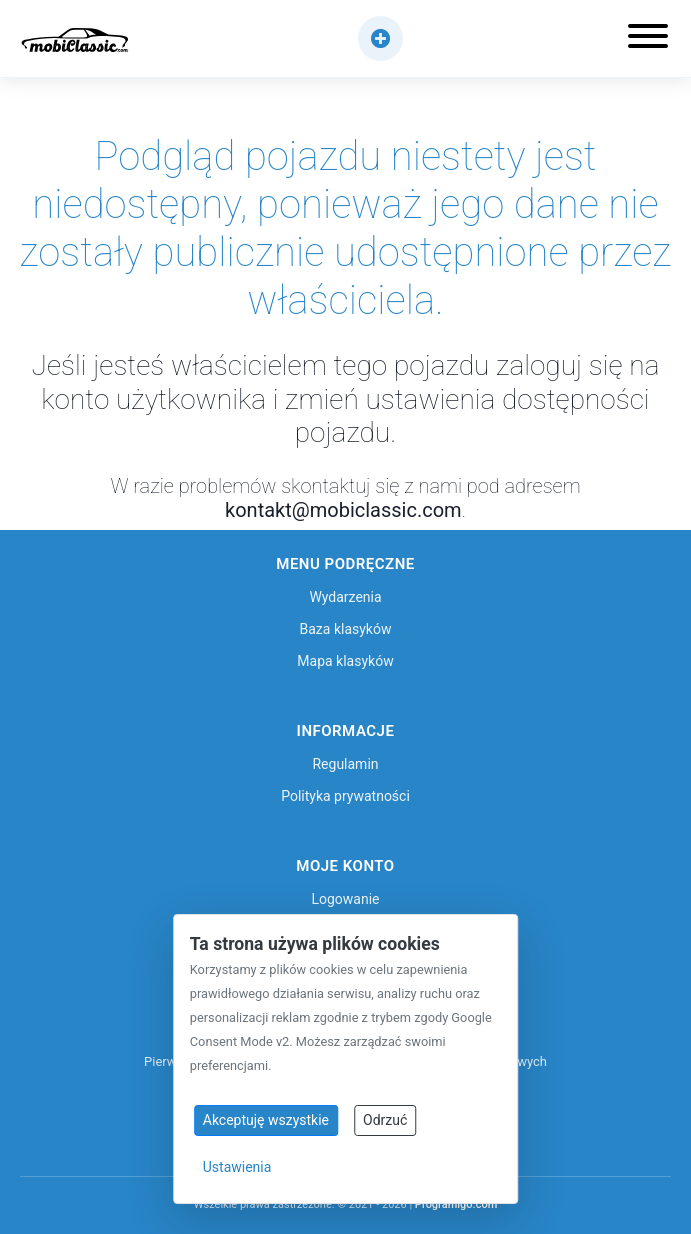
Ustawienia (237, 1167)
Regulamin (345, 764)
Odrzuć (385, 1120)
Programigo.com (456, 1204)
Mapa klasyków (345, 661)
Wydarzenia (345, 597)
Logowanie (345, 899)
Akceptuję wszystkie (266, 1120)
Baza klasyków (346, 629)
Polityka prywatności (345, 796)
